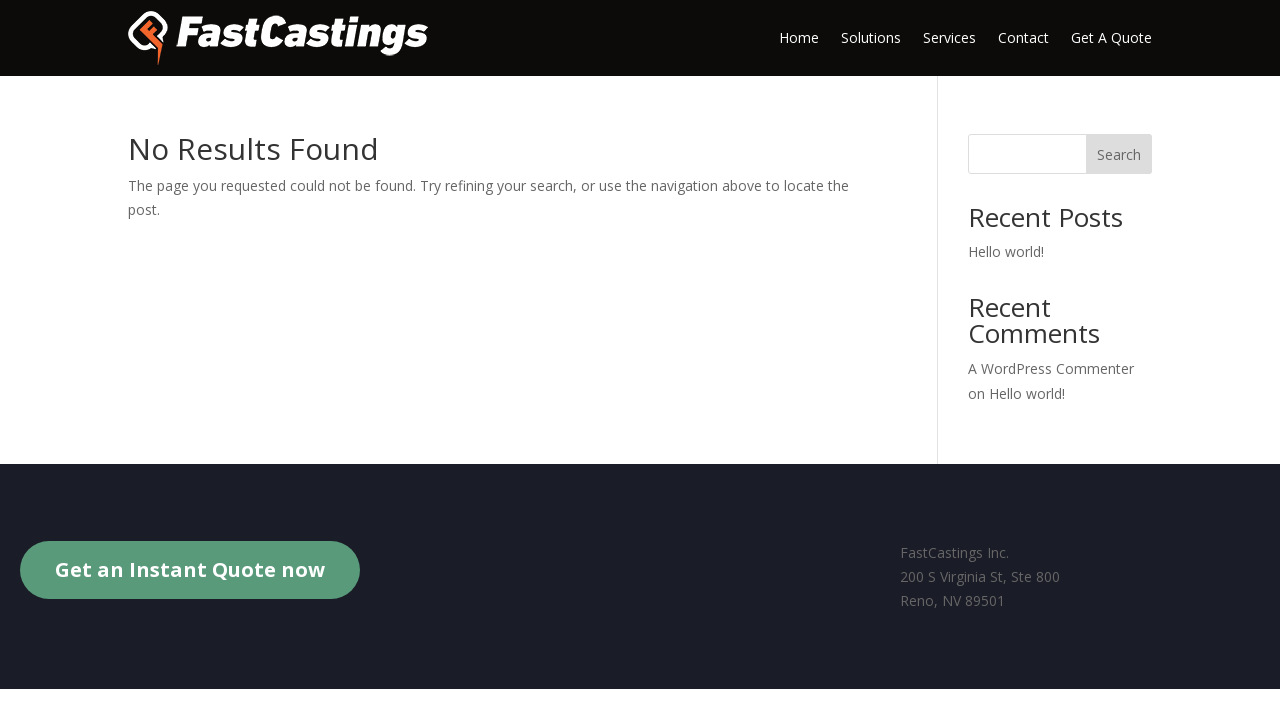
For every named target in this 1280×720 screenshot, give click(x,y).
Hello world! (1006, 251)
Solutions (871, 37)
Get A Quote (1111, 37)
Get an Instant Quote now (190, 569)
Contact (1023, 37)
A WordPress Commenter (1051, 368)
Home (799, 37)
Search (1119, 154)
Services (949, 37)
